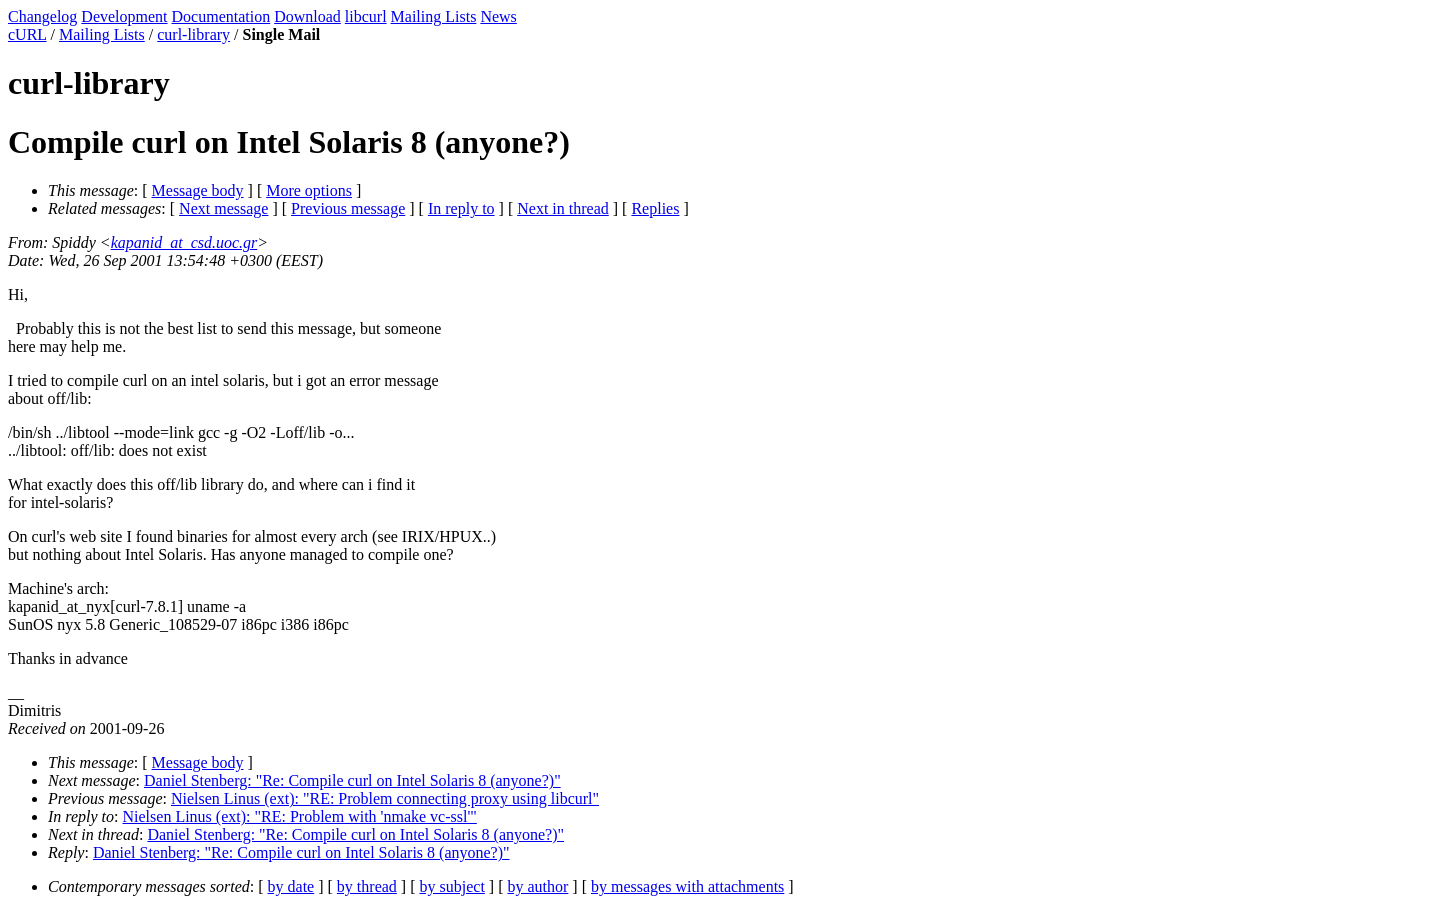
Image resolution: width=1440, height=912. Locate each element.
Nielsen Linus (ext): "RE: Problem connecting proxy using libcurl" (385, 798)
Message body (198, 190)
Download (307, 16)
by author (537, 886)
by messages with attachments (687, 886)
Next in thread (563, 208)
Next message (223, 208)
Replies (655, 208)
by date (291, 886)
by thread (367, 886)
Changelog (42, 16)
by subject (452, 886)
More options (309, 190)
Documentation (221, 16)
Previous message (348, 208)
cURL (27, 34)
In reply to (461, 208)
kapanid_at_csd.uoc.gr (184, 242)
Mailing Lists (434, 16)
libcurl (366, 16)
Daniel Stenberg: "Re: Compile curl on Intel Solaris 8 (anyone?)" (352, 780)
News (498, 16)
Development (124, 16)
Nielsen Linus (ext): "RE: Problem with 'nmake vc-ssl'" (300, 816)
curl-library (193, 34)
